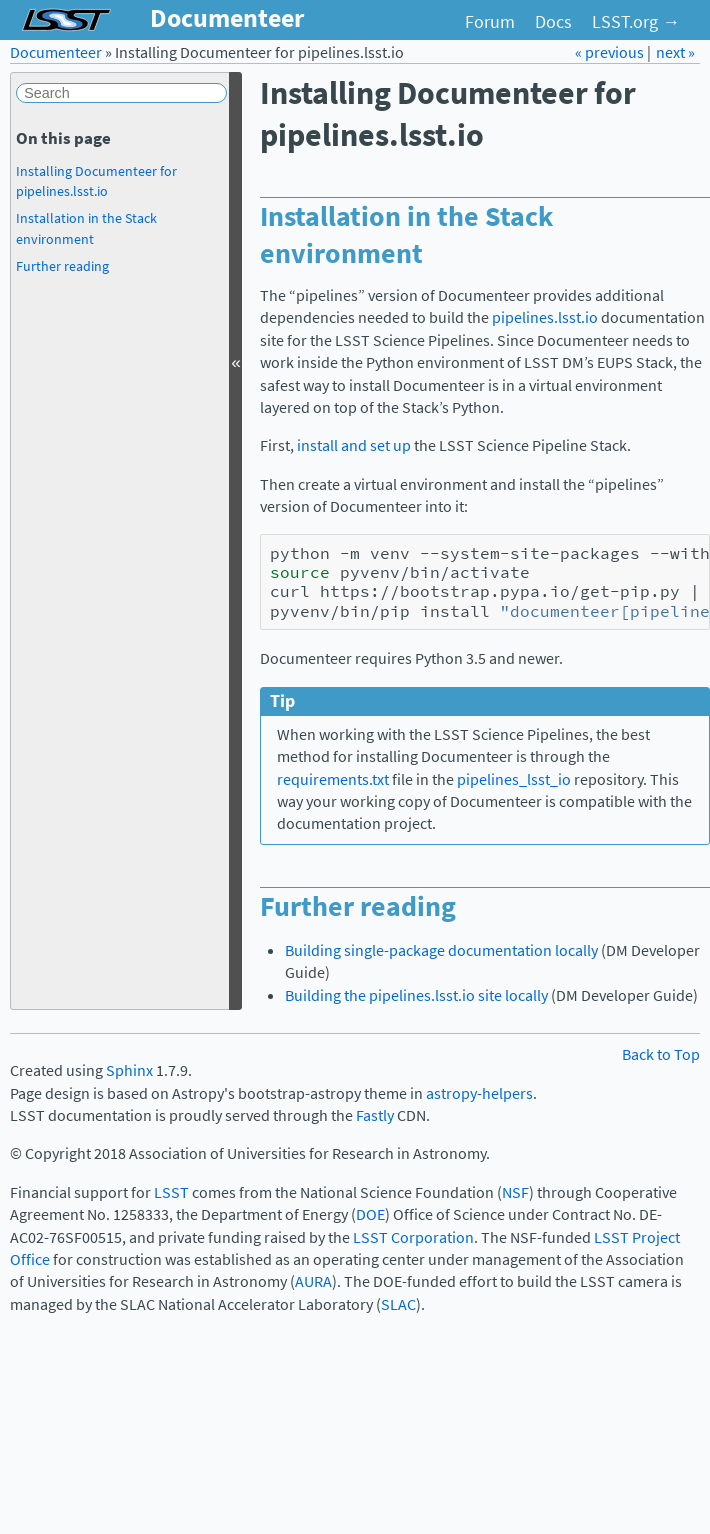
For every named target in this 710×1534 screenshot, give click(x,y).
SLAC (398, 1304)
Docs (553, 22)
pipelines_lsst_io (514, 779)
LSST (171, 1192)
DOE (370, 1214)
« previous (611, 52)
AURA (313, 1281)
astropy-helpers (479, 1093)
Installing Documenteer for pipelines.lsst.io (96, 181)
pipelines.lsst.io (545, 317)
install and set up (354, 445)
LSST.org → (636, 22)
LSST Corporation (413, 1237)
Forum (490, 22)
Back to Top (661, 1054)
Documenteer (56, 52)
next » (675, 52)
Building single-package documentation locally (441, 950)
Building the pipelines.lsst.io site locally (416, 995)
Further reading (62, 266)
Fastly (375, 1115)
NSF (515, 1192)
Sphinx (129, 1070)
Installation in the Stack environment (86, 228)
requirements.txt (333, 779)
